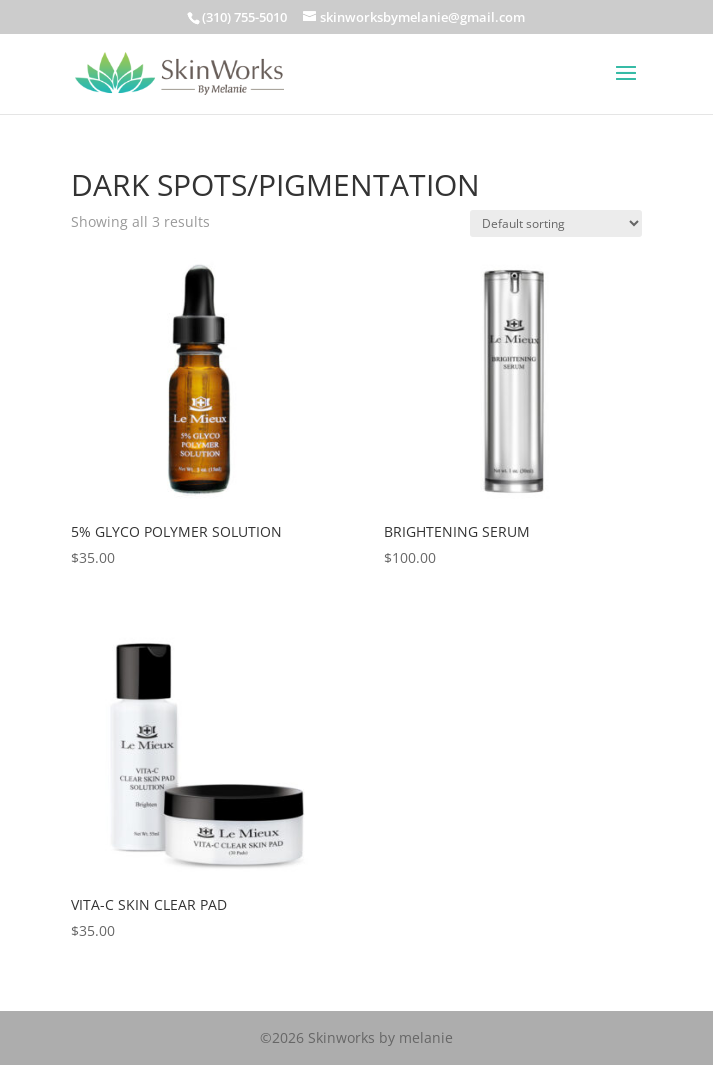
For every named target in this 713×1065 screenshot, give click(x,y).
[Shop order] (556, 223)
